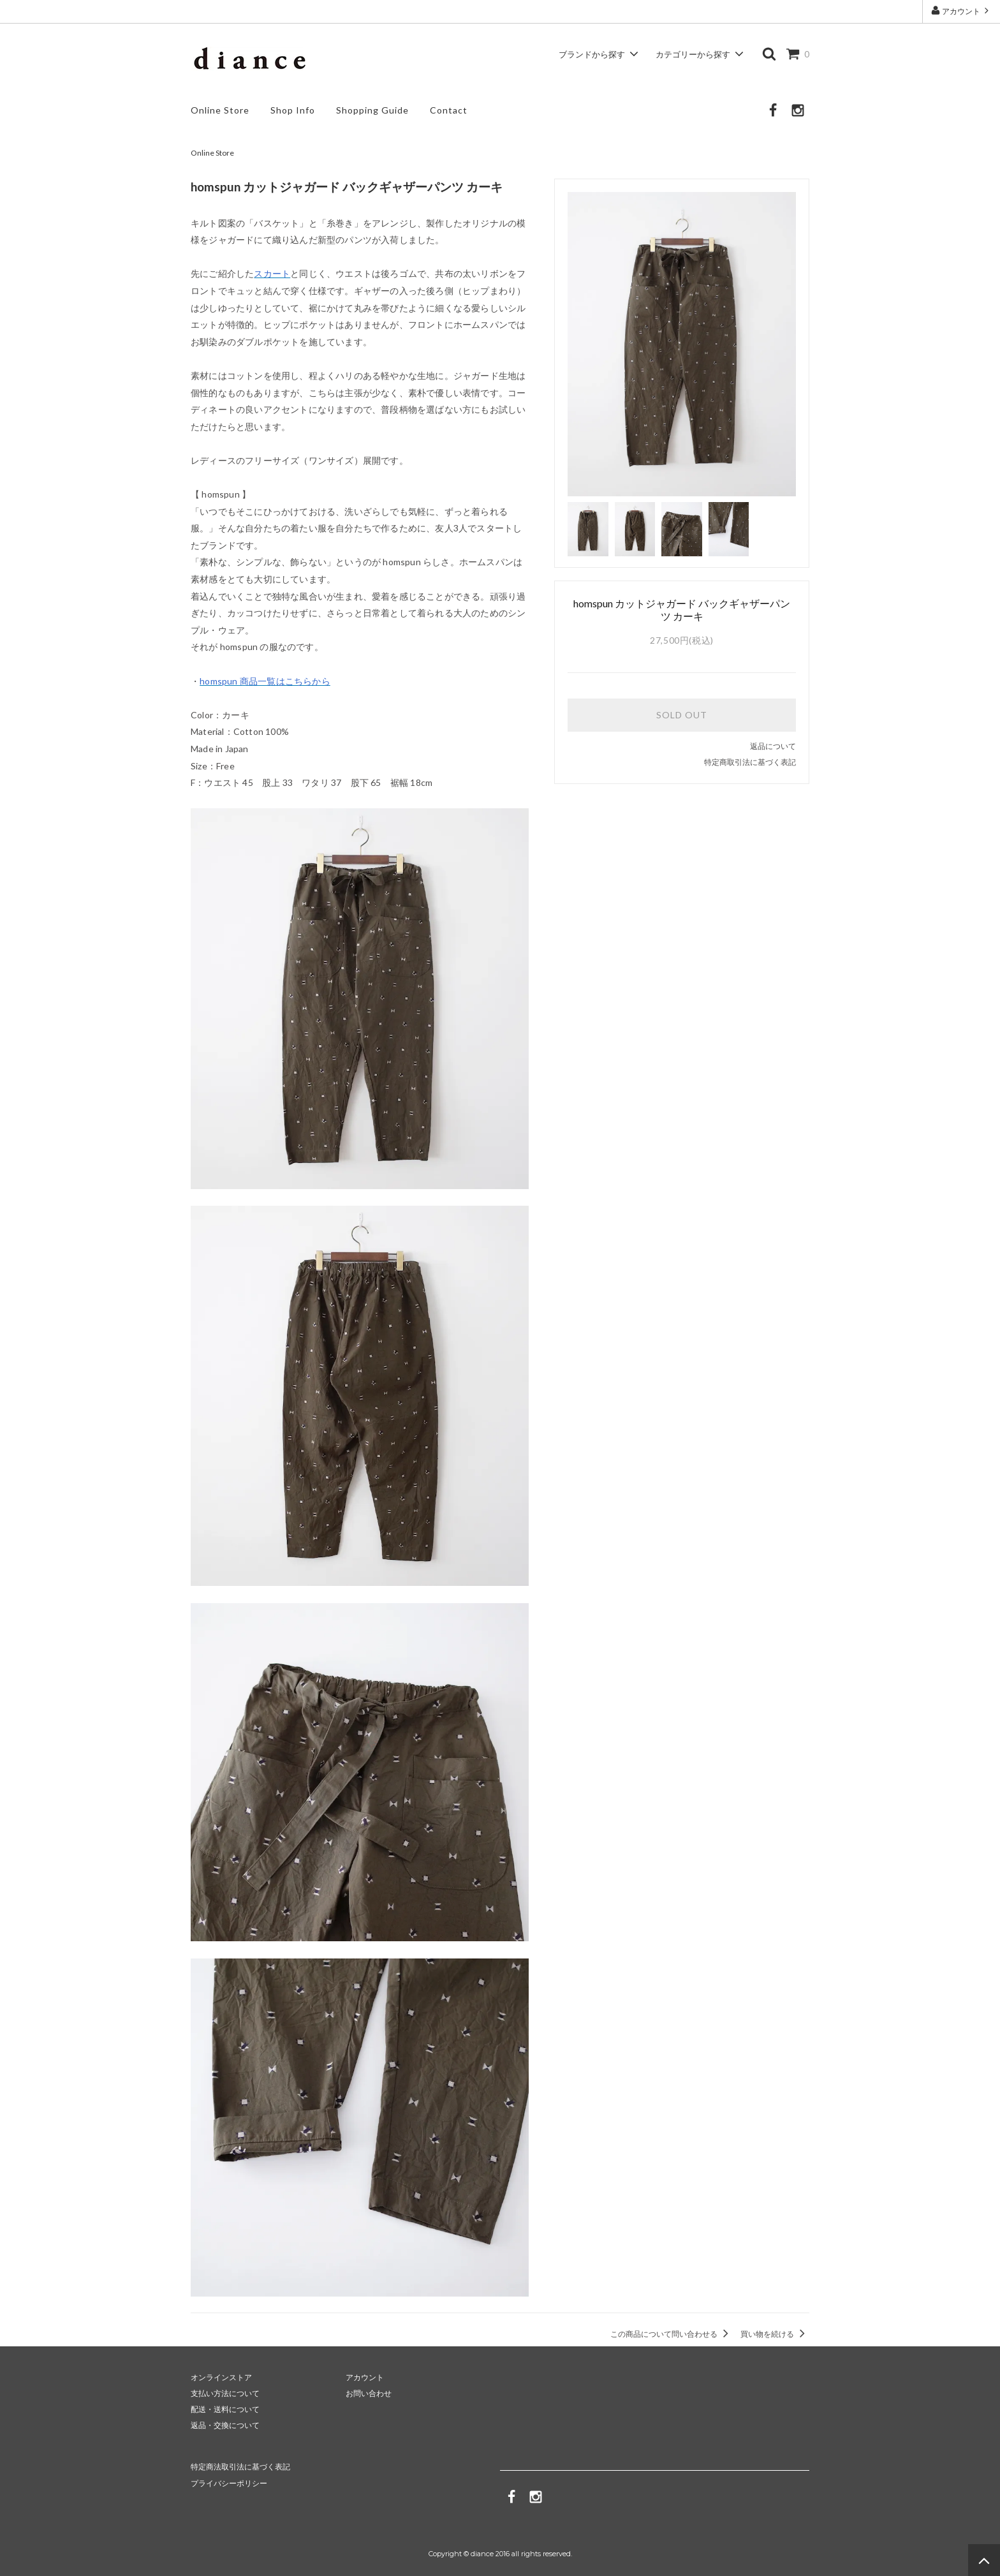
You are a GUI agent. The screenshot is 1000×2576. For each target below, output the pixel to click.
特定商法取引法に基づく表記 (240, 2466)
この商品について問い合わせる (671, 2334)
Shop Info (292, 110)
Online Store (220, 110)
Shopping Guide (372, 110)
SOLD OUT (681, 714)
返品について (773, 746)
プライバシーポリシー (229, 2483)
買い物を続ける (774, 2334)
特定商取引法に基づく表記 (750, 762)
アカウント (961, 10)
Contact (448, 110)
